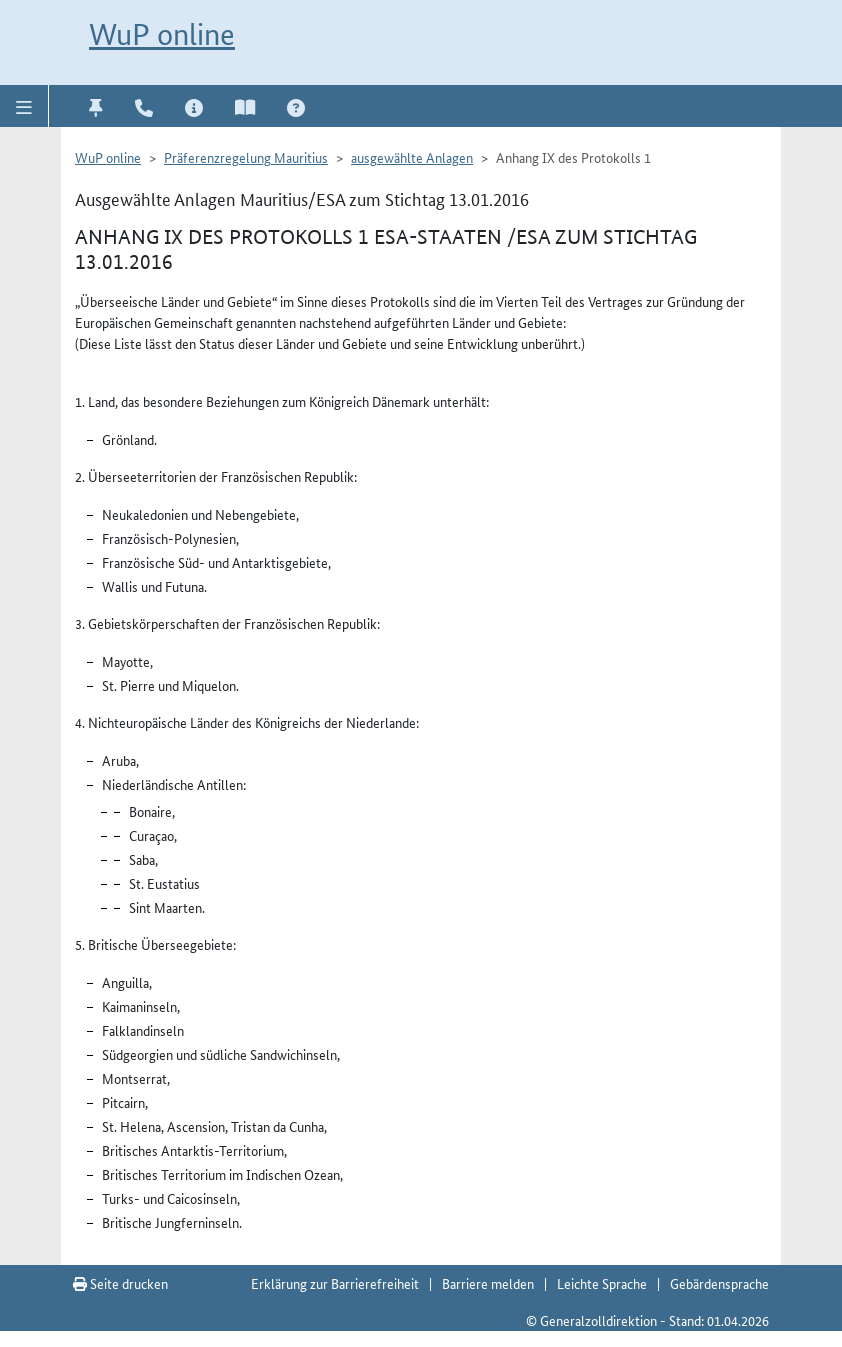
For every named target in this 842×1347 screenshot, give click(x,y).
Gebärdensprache (719, 1283)
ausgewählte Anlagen (412, 157)
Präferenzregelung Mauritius (246, 157)
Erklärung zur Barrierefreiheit (335, 1283)
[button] (24, 106)
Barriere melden (488, 1283)
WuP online (162, 34)
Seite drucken (120, 1283)
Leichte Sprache (602, 1283)
